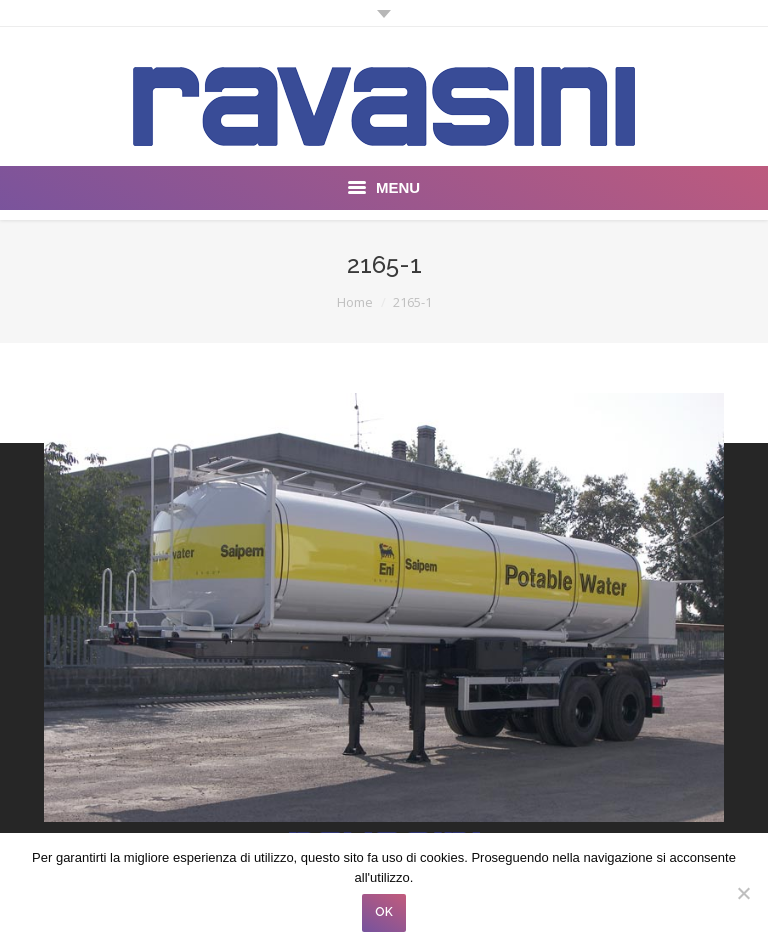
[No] (743, 893)
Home (355, 302)
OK (384, 912)
